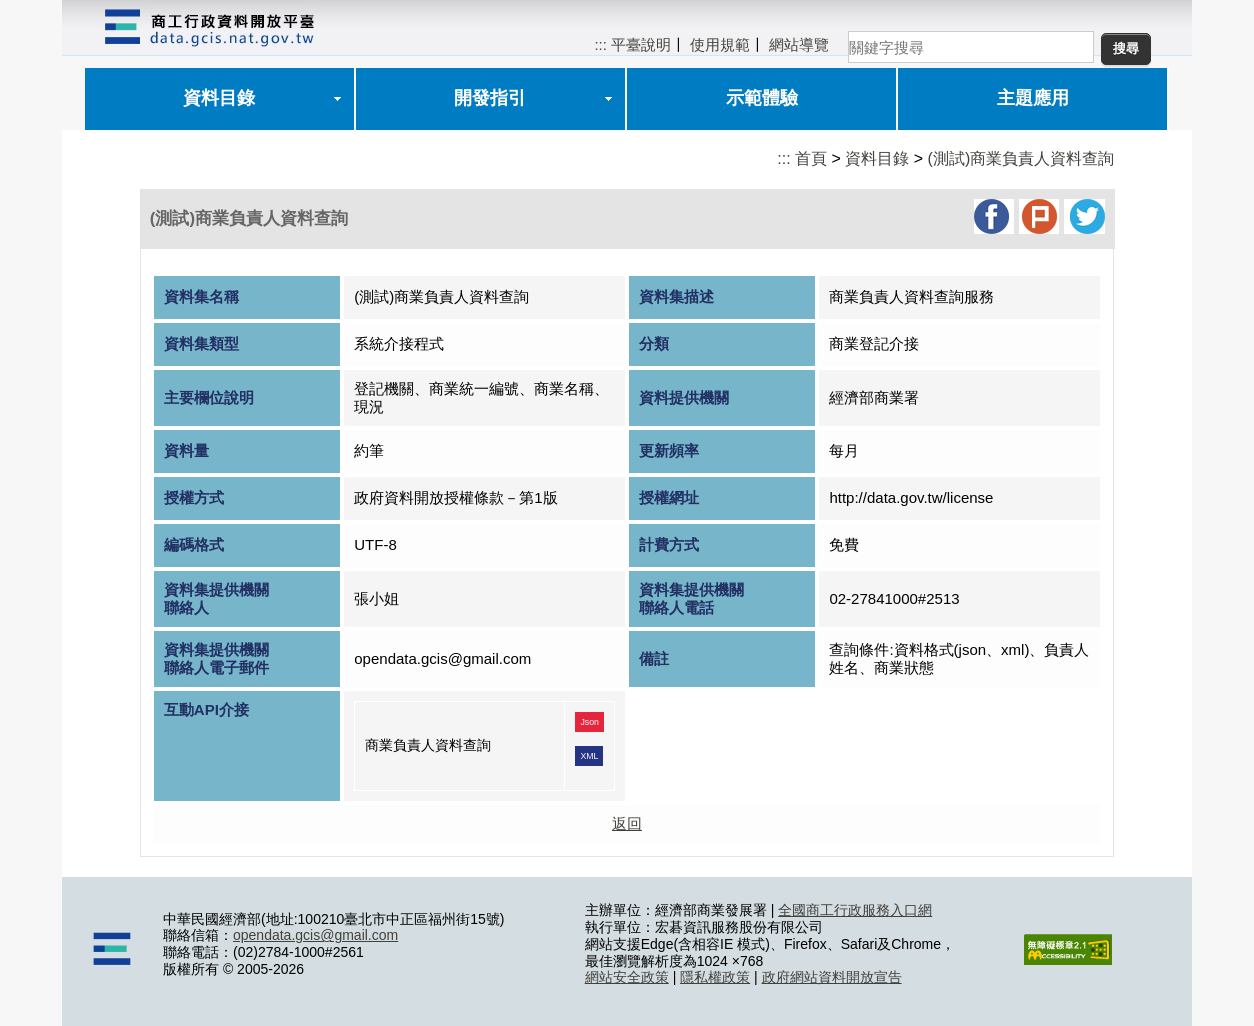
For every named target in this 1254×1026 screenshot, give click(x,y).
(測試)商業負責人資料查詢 (1021, 158)
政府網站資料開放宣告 (832, 977)
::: (600, 44)
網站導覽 (799, 44)
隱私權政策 (715, 977)
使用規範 (720, 44)
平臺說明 (641, 44)
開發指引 (490, 98)
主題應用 (1033, 98)
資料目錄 (219, 98)
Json (589, 722)
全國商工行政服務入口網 (855, 910)
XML (589, 756)
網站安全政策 (627, 977)
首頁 (811, 158)
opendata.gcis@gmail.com (315, 935)
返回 (627, 823)
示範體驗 (762, 98)
